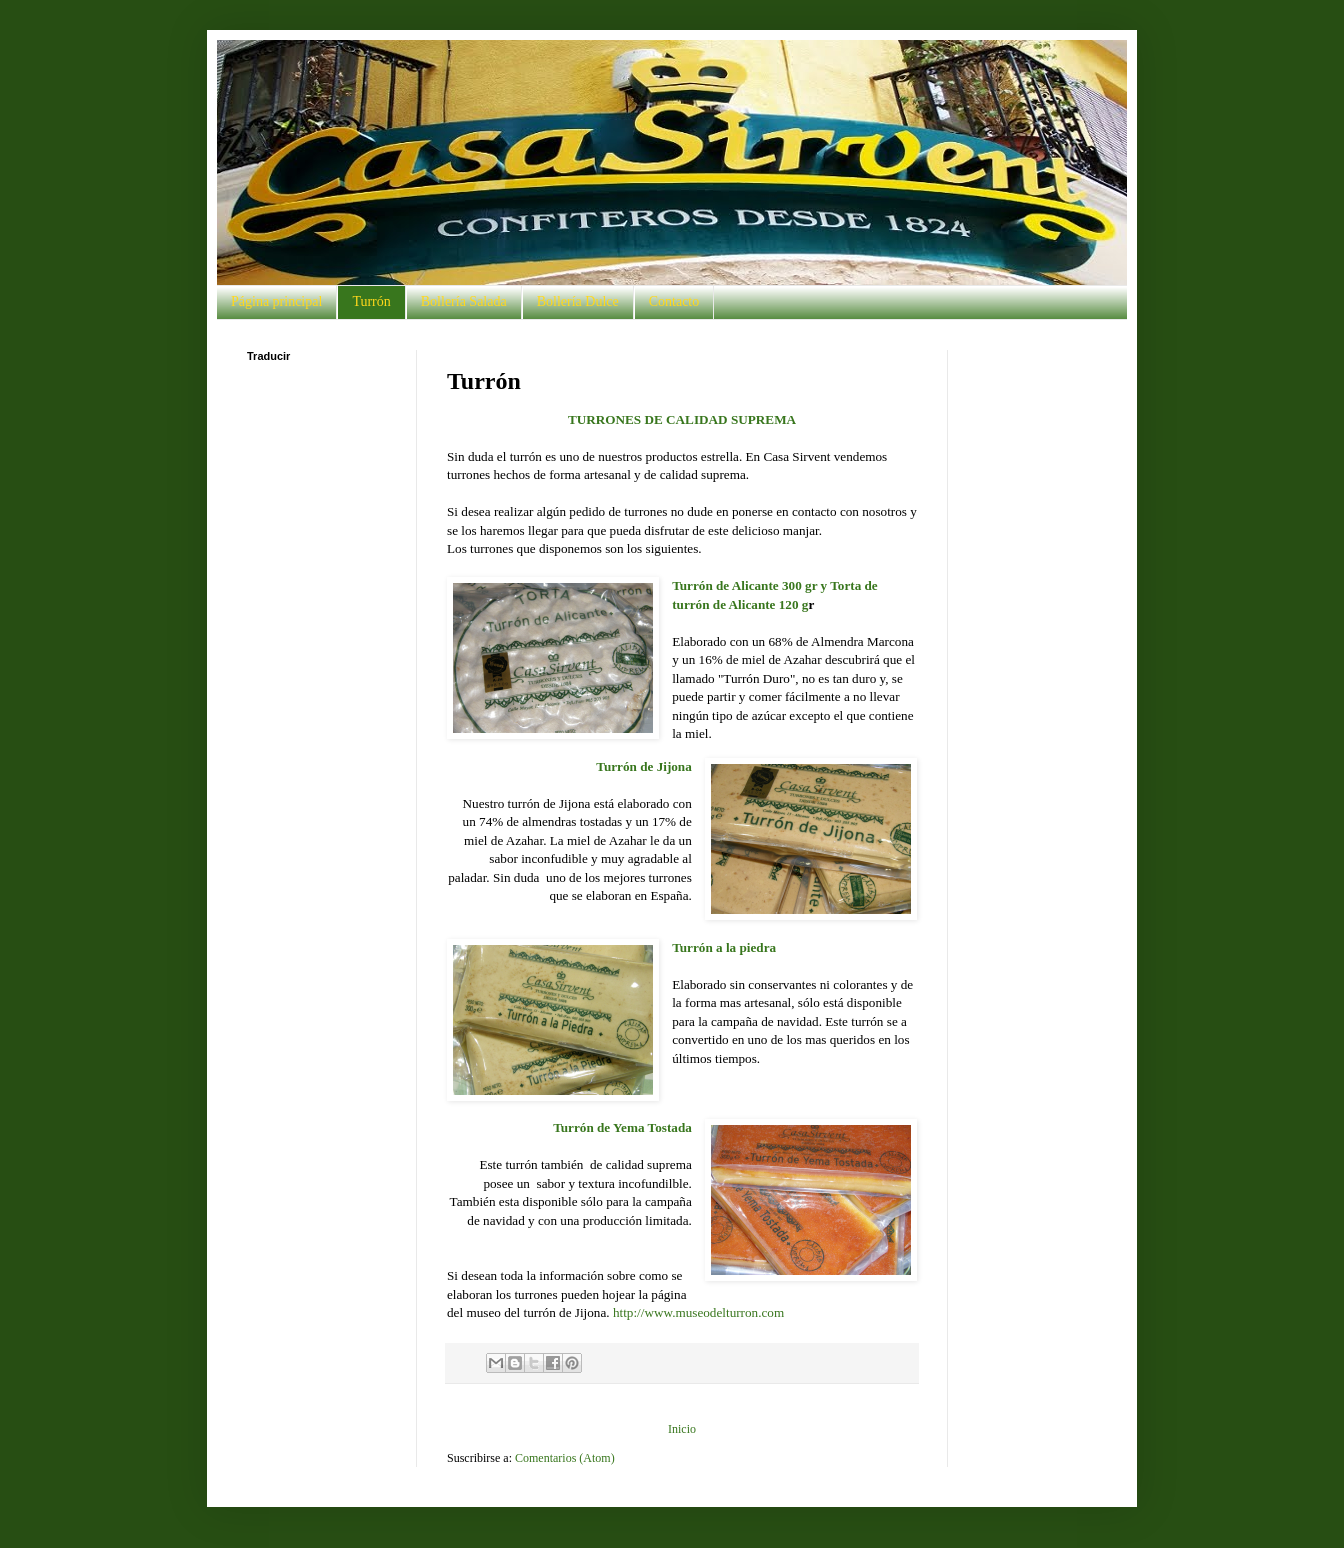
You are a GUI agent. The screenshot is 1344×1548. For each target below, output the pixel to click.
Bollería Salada (464, 301)
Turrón (371, 301)
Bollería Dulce (578, 301)
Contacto (674, 301)
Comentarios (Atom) (565, 1458)
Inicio (682, 1429)
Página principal (276, 301)
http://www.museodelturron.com (698, 1312)
